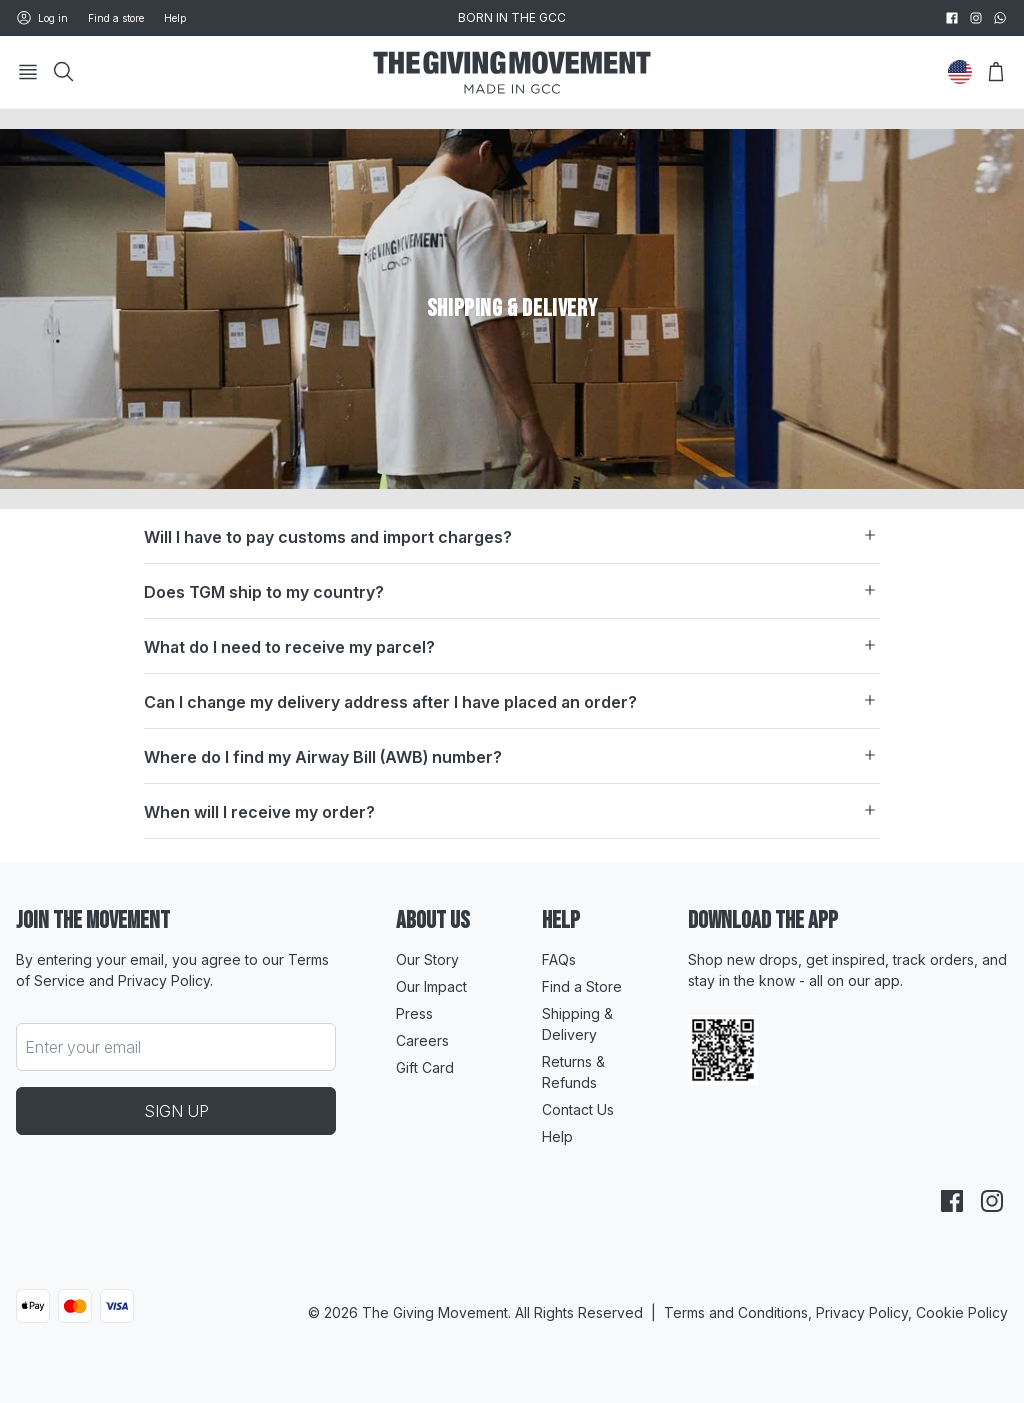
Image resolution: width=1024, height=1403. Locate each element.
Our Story (427, 959)
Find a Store (582, 986)
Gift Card (425, 1067)
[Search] (64, 72)
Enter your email (83, 1047)
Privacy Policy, (866, 1312)
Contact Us (578, 1109)
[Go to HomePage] (512, 72)
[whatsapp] (1000, 18)
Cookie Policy (962, 1312)
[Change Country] (960, 72)
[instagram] (976, 18)
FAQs (559, 959)
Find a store (116, 18)
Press (414, 1013)
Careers (422, 1040)
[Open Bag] (996, 72)
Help (175, 18)
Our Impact (431, 986)
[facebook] (952, 18)
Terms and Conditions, (740, 1312)
